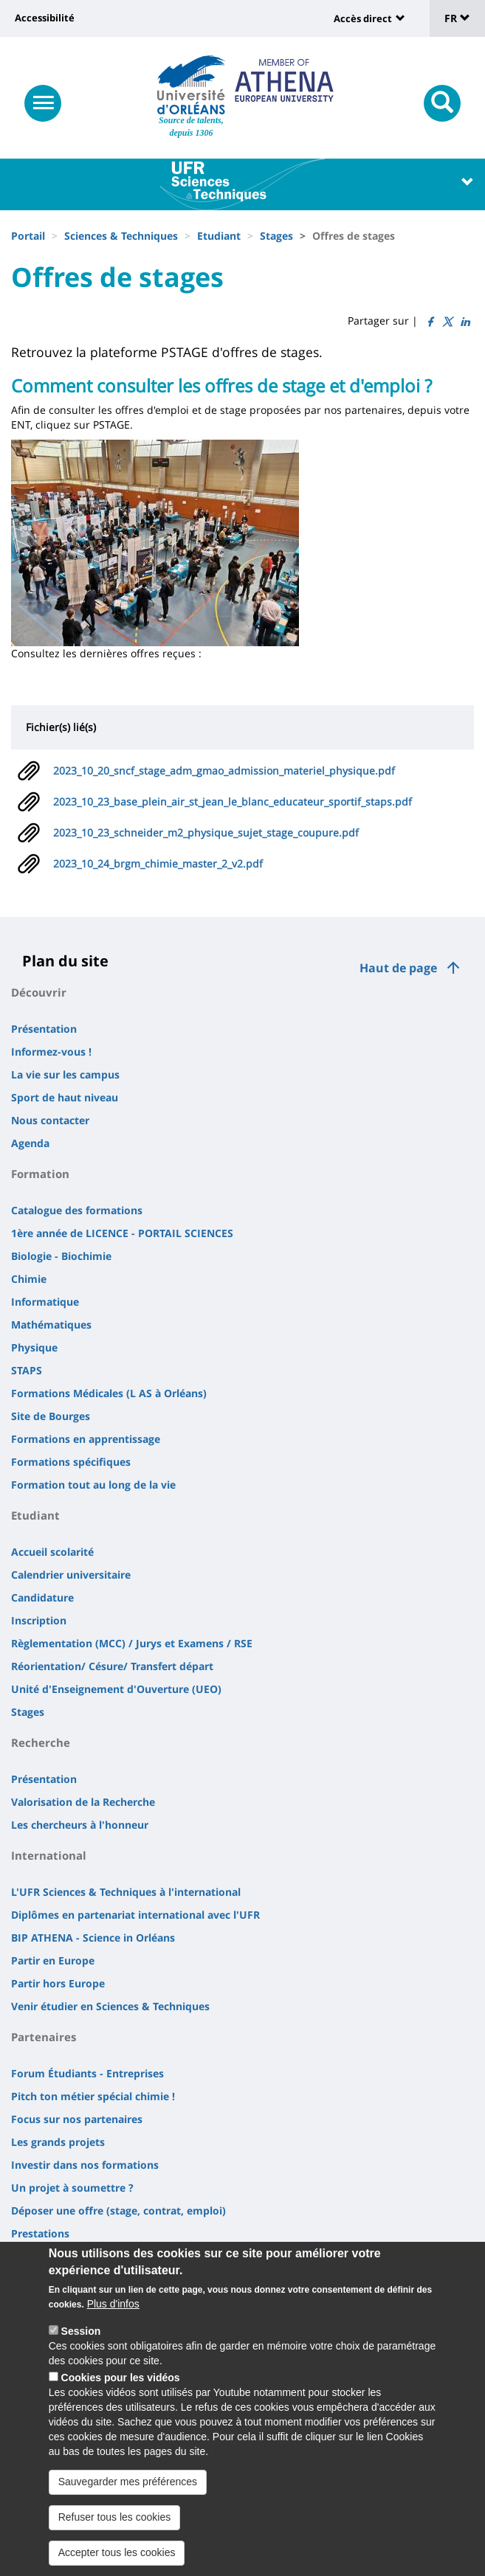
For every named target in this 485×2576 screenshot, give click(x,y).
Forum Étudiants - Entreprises (87, 2073)
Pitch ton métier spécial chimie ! (93, 2096)
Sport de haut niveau (64, 1097)
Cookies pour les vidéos (120, 2380)
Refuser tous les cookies (114, 2519)
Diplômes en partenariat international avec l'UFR (135, 1915)
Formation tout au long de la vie (93, 1485)
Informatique (45, 1302)
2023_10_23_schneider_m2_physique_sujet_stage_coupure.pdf (206, 832)
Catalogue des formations (76, 1210)
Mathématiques (51, 1325)
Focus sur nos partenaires (76, 2119)
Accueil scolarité (52, 1552)
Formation (40, 1173)
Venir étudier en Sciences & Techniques (110, 2006)
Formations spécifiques (71, 1462)
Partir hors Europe (58, 1983)
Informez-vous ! (51, 1052)
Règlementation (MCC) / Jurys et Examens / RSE (131, 1643)
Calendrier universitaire (71, 1575)
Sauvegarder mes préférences (127, 2484)
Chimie (29, 1279)
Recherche (40, 1742)
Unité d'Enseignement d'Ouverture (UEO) (116, 1689)
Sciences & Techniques (121, 236)
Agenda (30, 1143)
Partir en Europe (52, 1960)
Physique (34, 1347)
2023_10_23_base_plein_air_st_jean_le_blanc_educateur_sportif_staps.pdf (232, 801)
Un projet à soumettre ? (72, 2188)
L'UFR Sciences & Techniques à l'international (126, 1892)
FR (457, 18)
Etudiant (219, 236)
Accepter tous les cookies (117, 2555)
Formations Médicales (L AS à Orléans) (109, 1393)
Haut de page (398, 968)
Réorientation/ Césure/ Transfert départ (112, 1666)
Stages (276, 236)
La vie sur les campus (65, 1074)
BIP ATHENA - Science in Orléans (93, 1938)
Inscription (38, 1620)
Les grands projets (58, 2142)
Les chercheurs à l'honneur (79, 1825)
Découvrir (38, 992)
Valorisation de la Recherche (83, 1802)
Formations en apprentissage (85, 1439)
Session (81, 2333)
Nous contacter (50, 1120)
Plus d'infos (113, 2306)
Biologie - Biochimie (61, 1256)
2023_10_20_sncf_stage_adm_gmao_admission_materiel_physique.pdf (224, 771)
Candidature (42, 1597)
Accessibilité (45, 17)
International (48, 1855)
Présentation (44, 1029)
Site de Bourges (50, 1416)
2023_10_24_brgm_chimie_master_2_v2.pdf (158, 863)
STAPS (26, 1370)
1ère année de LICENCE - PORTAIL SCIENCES (122, 1233)
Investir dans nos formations (85, 2165)
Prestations (40, 2233)
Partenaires (43, 2036)
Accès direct (363, 18)
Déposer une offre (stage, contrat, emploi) (118, 2210)
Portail (28, 236)
